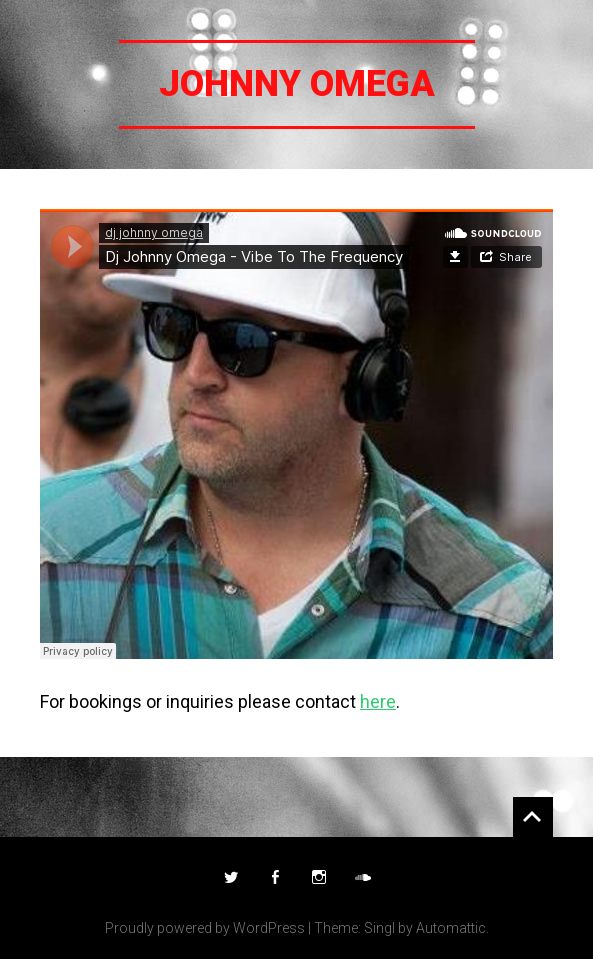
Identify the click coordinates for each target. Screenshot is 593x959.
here (378, 701)
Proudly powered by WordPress (205, 928)
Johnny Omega (297, 84)
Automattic (451, 928)
